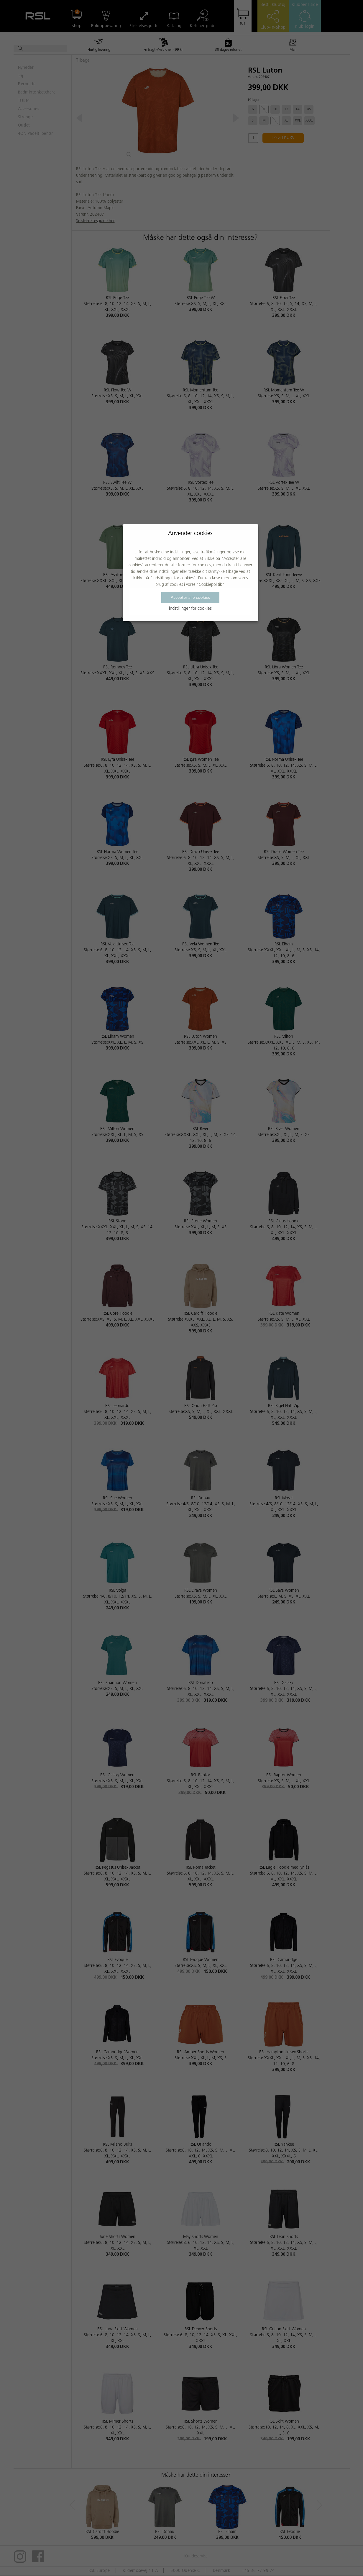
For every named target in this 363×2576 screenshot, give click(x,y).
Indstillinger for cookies (190, 608)
